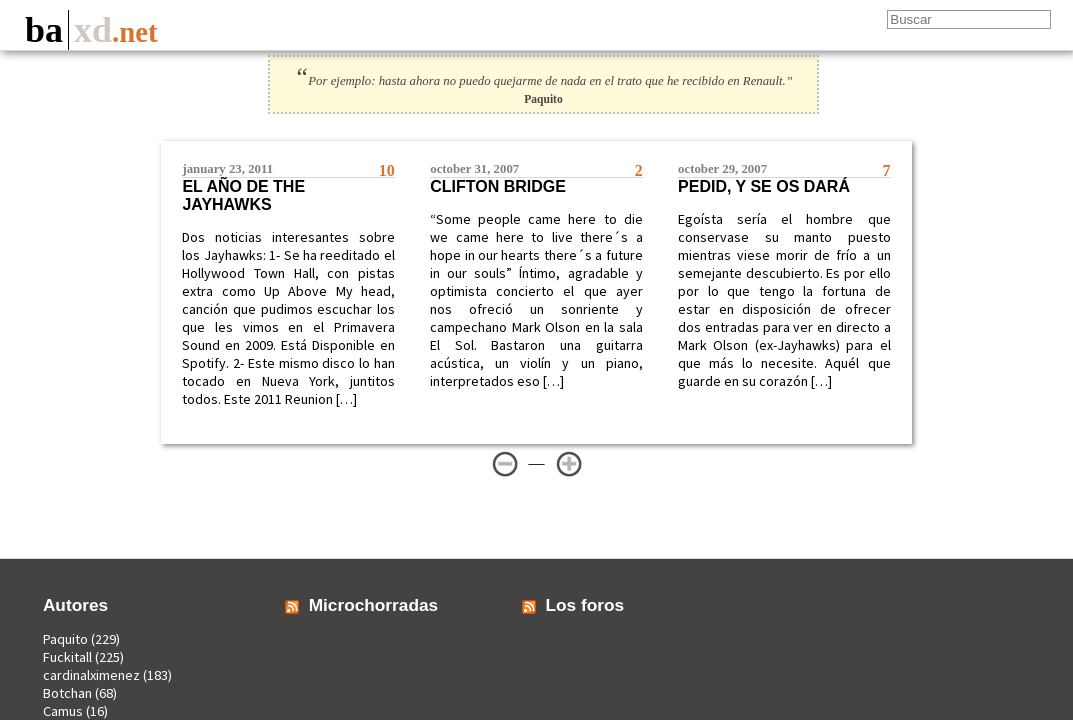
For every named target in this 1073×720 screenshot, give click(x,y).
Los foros (585, 605)
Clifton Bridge (498, 186)
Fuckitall (67, 657)
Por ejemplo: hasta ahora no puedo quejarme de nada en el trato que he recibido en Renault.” (543, 81)
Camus (63, 711)
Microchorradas (374, 605)
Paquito (65, 639)
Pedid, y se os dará (764, 186)
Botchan (67, 693)
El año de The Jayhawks (243, 195)
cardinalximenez (91, 675)
